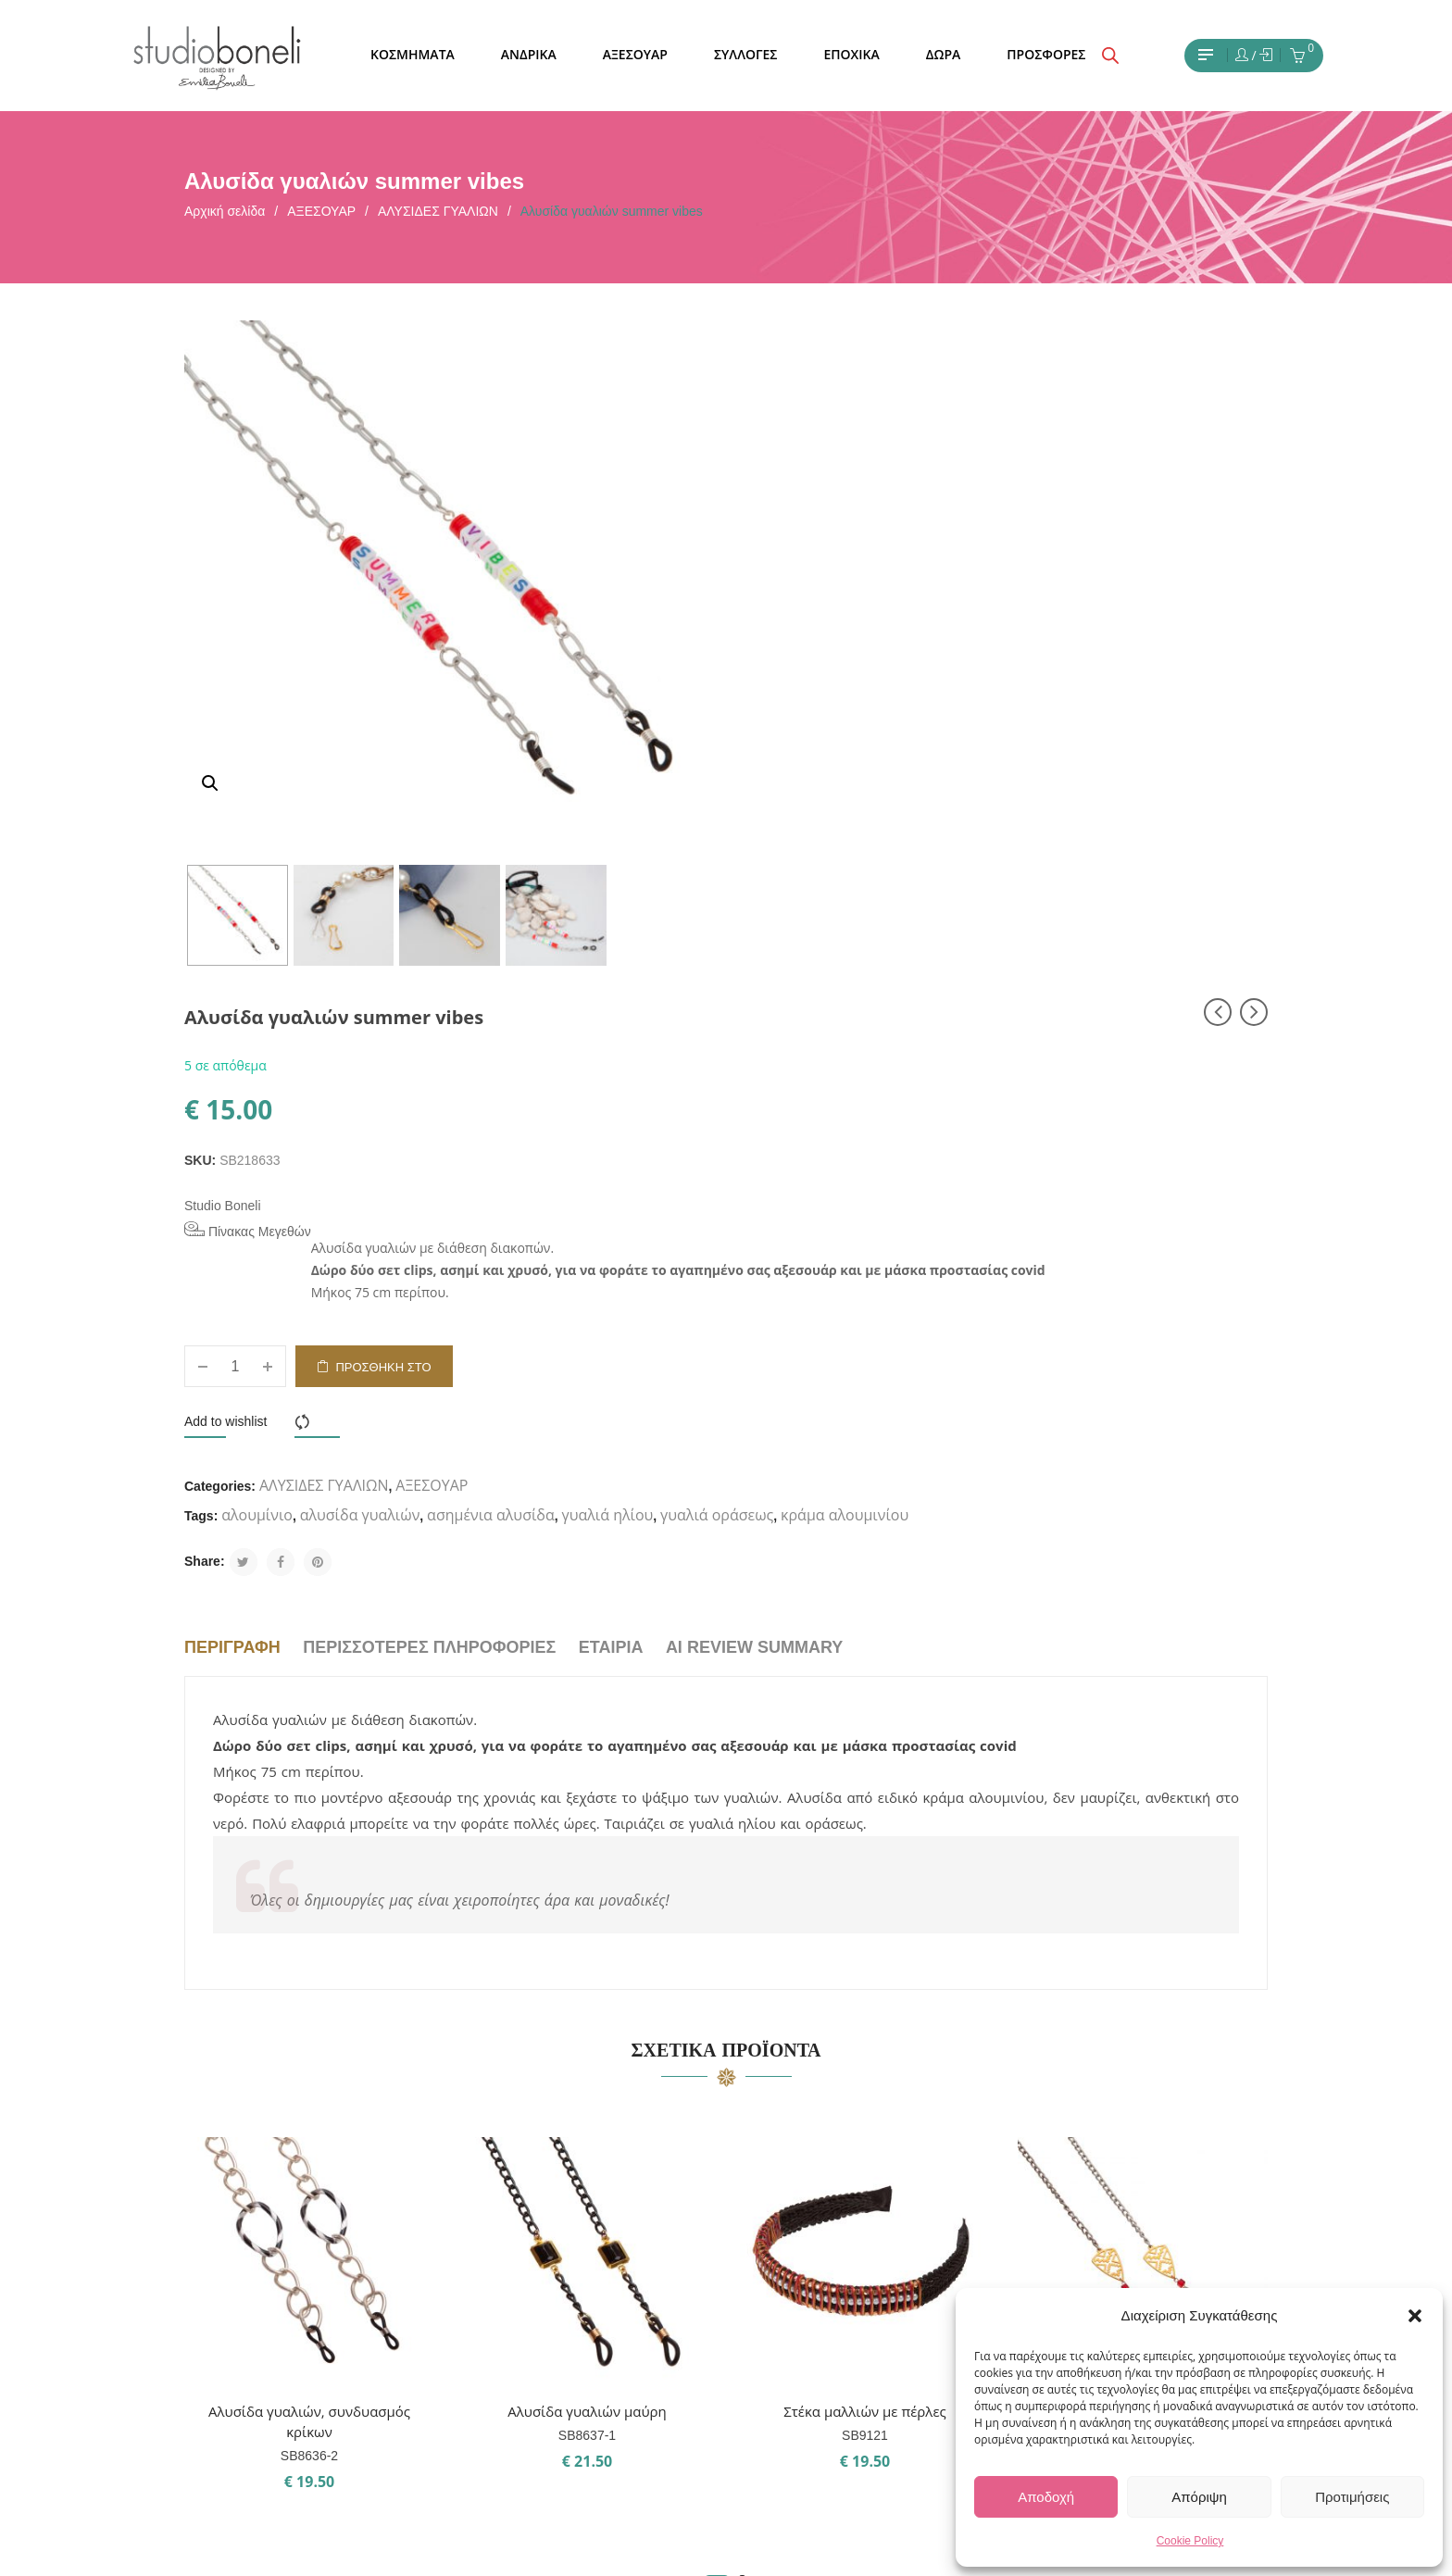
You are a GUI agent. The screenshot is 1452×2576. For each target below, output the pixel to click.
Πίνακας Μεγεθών (806, 552)
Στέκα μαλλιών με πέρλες (864, 1825)
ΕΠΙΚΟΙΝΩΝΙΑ (603, 2233)
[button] (1415, 2316)
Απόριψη (1199, 2497)
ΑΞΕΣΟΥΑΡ (321, 211)
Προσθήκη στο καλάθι (942, 757)
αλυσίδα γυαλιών (918, 899)
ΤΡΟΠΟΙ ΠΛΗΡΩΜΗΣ (626, 2300)
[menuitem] (412, 55)
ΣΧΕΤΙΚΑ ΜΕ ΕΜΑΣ (617, 2200)
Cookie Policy (1190, 2540)
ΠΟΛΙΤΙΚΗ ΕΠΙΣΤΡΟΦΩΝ (637, 2366)
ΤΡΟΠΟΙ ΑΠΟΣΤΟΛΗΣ (628, 2333)
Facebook (794, 2233)
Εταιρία (611, 1061)
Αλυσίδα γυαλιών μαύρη (587, 1825)
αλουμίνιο (816, 899)
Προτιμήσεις (1352, 2497)
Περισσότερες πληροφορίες (429, 1061)
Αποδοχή (1046, 2497)
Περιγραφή (232, 1061)
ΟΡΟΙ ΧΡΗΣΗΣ (604, 2266)
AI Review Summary (754, 1061)
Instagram (796, 2200)
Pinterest (792, 2266)
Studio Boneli (781, 527)
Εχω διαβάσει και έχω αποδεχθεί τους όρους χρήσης (338, 2212)
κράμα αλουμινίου (876, 929)
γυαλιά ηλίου (1166, 899)
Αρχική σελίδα (224, 211)
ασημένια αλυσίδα (1049, 899)
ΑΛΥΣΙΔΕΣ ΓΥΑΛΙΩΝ (438, 211)
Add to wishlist (784, 805)
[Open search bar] (1110, 55)
